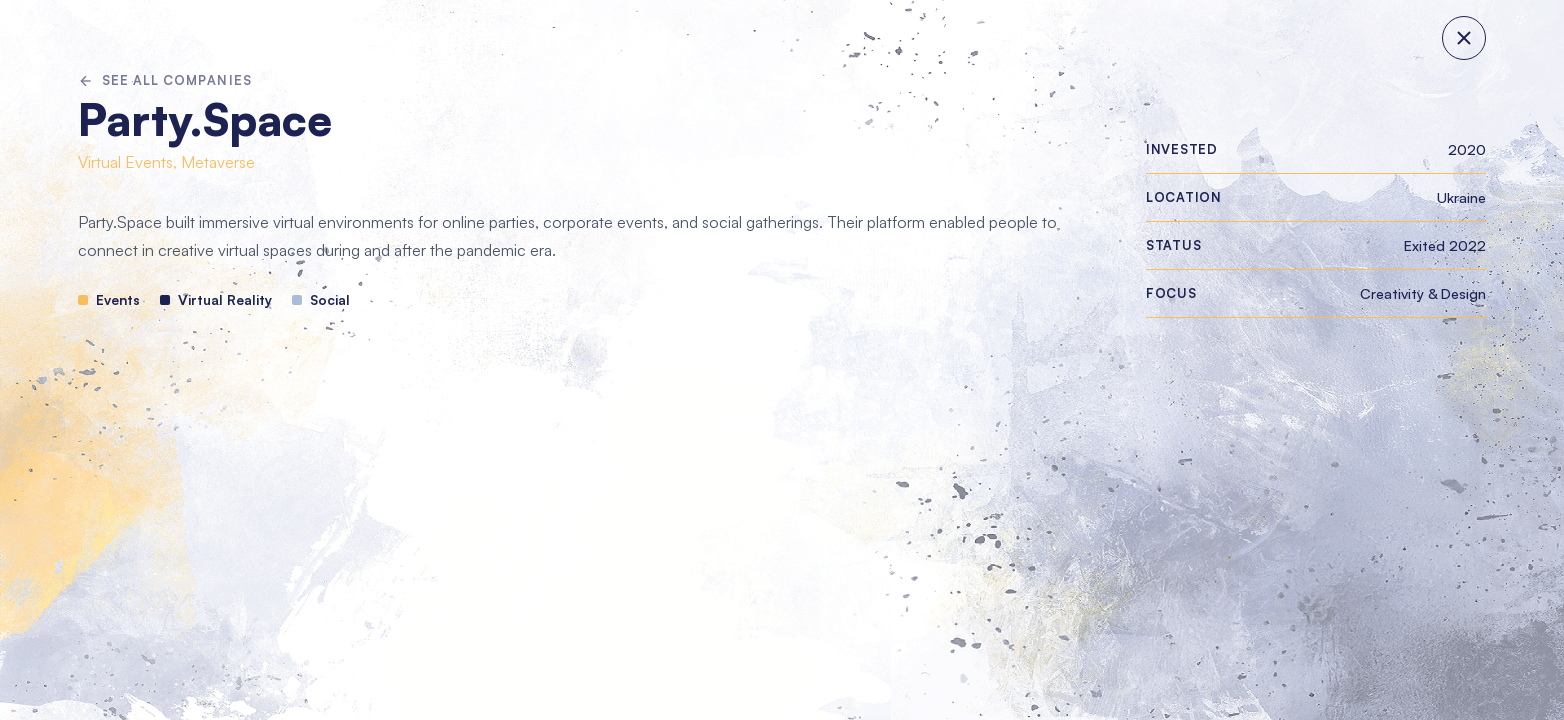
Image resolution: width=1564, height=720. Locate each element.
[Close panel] (1464, 38)
